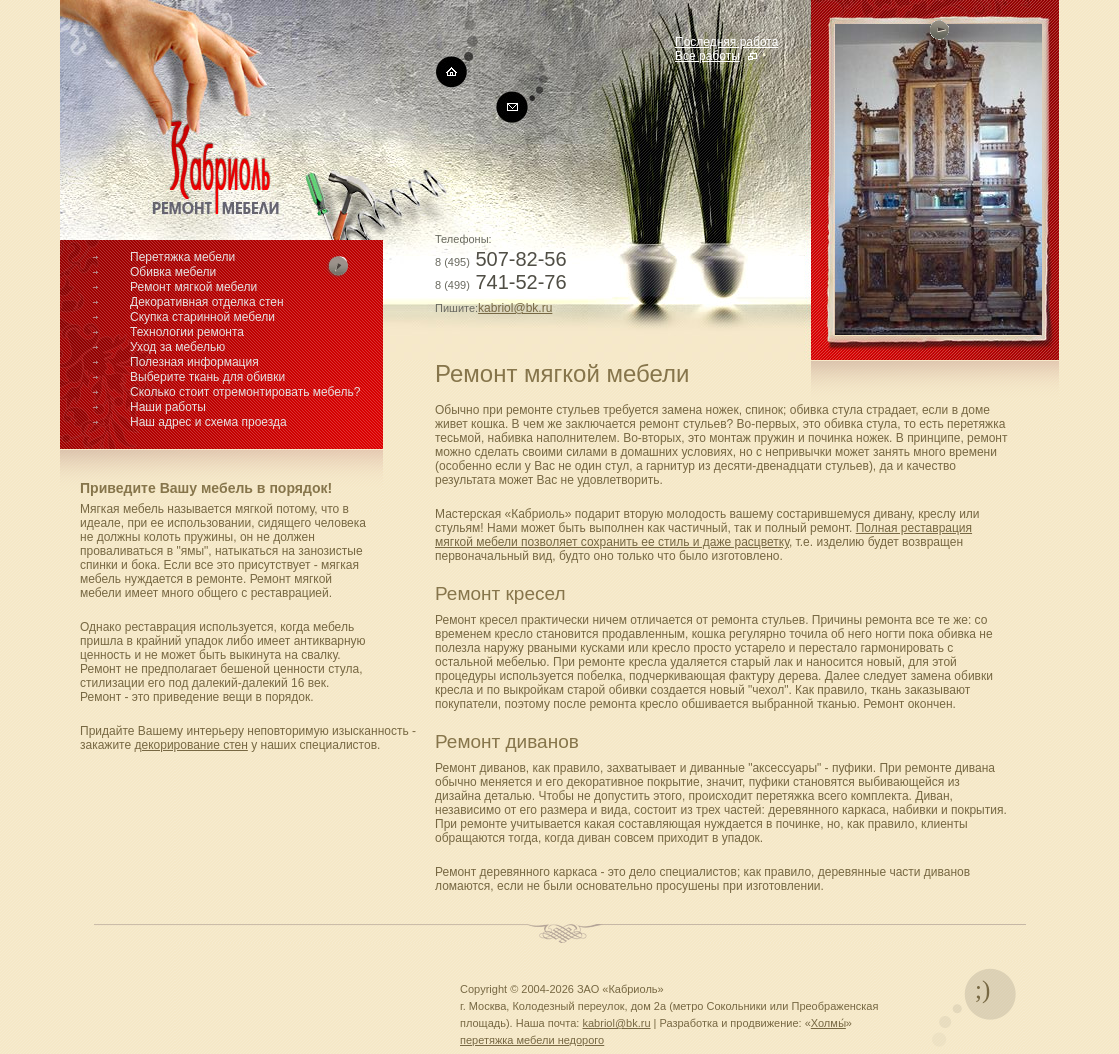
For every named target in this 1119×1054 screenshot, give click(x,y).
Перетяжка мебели (182, 257)
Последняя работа (726, 42)
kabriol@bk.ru (515, 308)
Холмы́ (828, 1023)
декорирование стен (190, 745)
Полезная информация (194, 362)
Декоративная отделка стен (207, 302)
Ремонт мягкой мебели (193, 287)
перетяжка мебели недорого (532, 1040)
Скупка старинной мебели (202, 317)
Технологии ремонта (187, 332)
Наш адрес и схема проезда (208, 422)
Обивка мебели (173, 272)
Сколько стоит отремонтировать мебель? (245, 392)
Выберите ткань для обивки (207, 377)
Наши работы (168, 407)
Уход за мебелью (177, 347)
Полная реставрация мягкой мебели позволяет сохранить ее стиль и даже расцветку (703, 535)
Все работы (707, 56)
